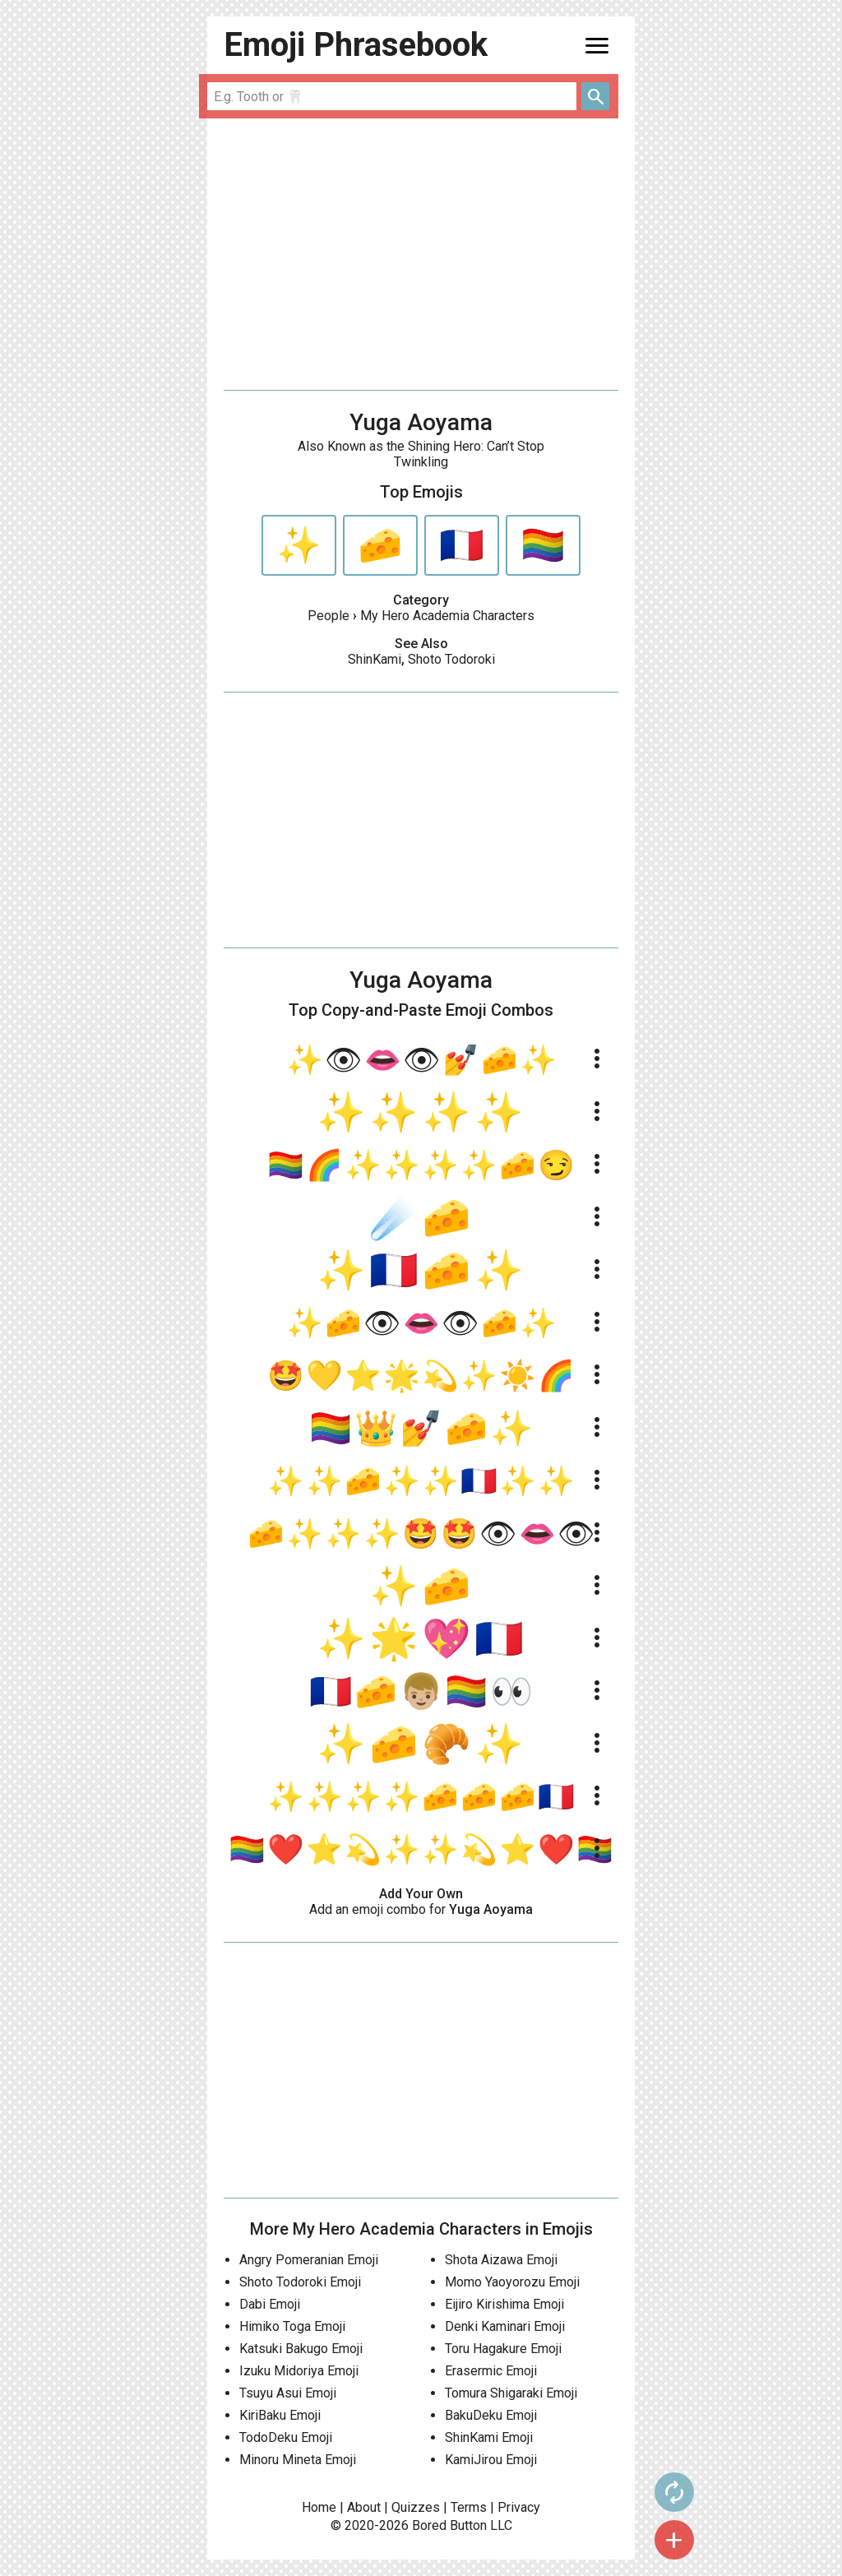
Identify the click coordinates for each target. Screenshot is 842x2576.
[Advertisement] (421, 254)
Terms (469, 2507)
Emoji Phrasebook (356, 44)
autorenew (668, 2492)
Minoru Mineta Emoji (297, 2459)
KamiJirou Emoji (491, 2459)
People (328, 615)
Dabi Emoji (269, 2304)
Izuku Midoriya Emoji (299, 2371)
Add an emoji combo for (421, 1909)
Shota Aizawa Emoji (501, 2260)
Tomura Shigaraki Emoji (511, 2393)
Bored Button (449, 2525)
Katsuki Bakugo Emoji (301, 2348)
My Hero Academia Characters (447, 615)
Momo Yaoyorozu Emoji (512, 2282)
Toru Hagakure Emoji (503, 2348)
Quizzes (415, 2507)
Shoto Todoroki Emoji (300, 2282)
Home (319, 2507)
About (364, 2507)
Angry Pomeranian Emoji (308, 2260)
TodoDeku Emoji (285, 2437)
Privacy (518, 2507)
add (668, 2539)
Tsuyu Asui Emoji (287, 2393)
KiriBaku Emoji (280, 2415)
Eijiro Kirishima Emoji (504, 2304)
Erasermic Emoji (491, 2371)
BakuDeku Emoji (491, 2415)
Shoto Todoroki (451, 659)
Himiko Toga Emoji (292, 2326)
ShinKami (374, 659)
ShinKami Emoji (489, 2437)
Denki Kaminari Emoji (505, 2326)
